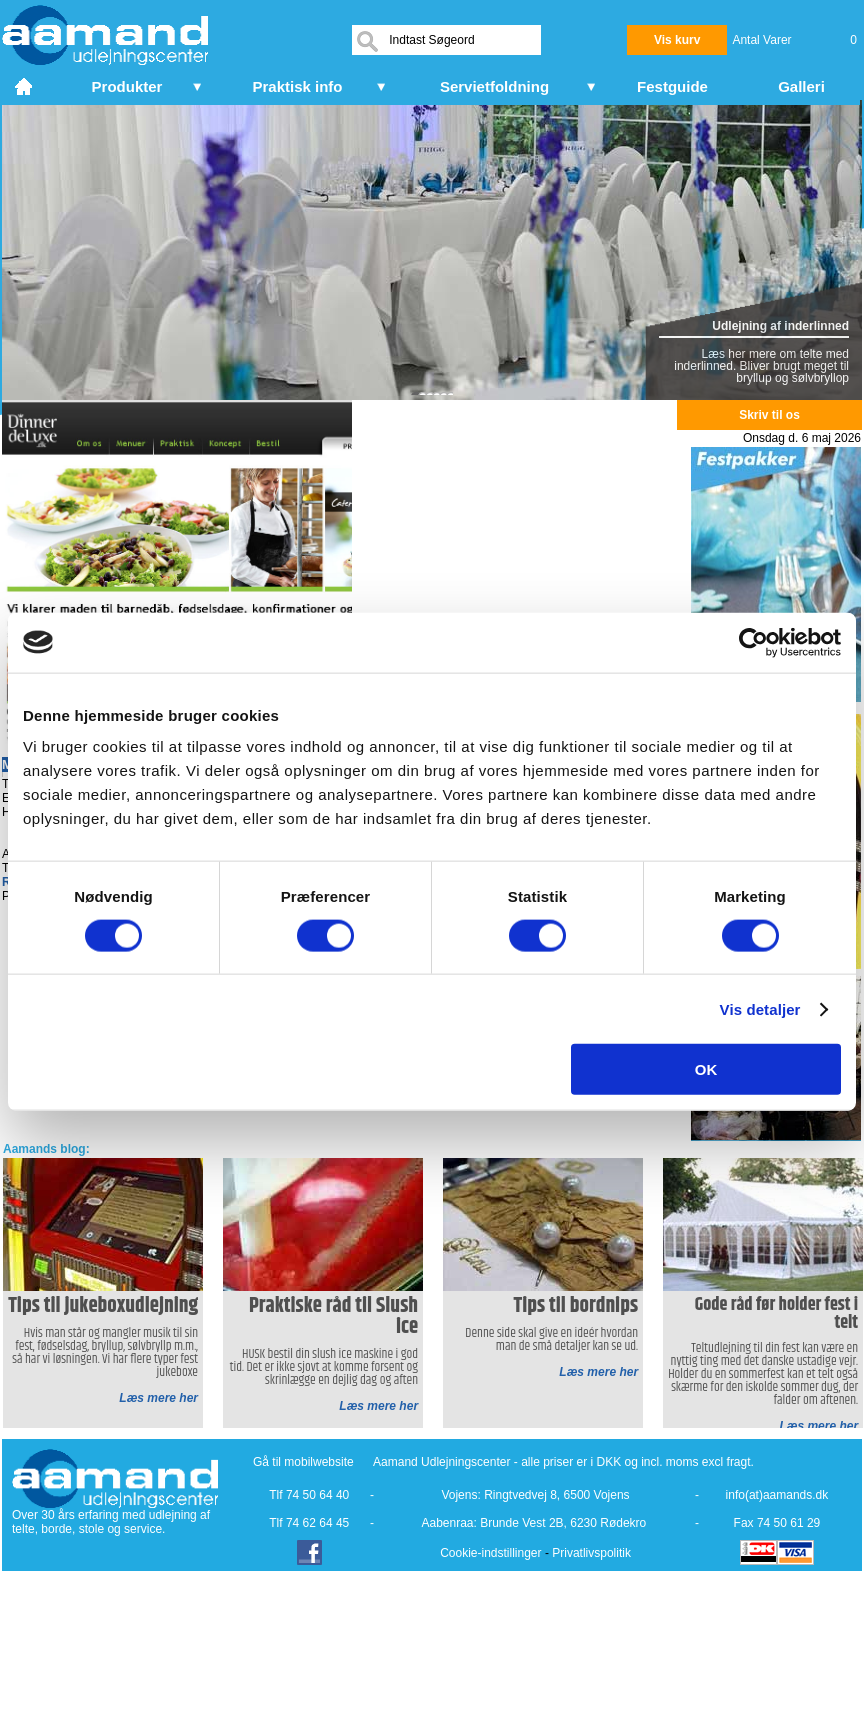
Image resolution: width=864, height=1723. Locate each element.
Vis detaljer (760, 1008)
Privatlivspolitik (591, 1553)
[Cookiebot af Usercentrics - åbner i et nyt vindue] (753, 642)
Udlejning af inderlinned (780, 326)
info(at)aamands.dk (777, 1495)
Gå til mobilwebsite (303, 1462)
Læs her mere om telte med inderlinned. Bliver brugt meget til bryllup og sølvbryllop (761, 366)
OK (706, 1069)
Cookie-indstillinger (490, 1553)
